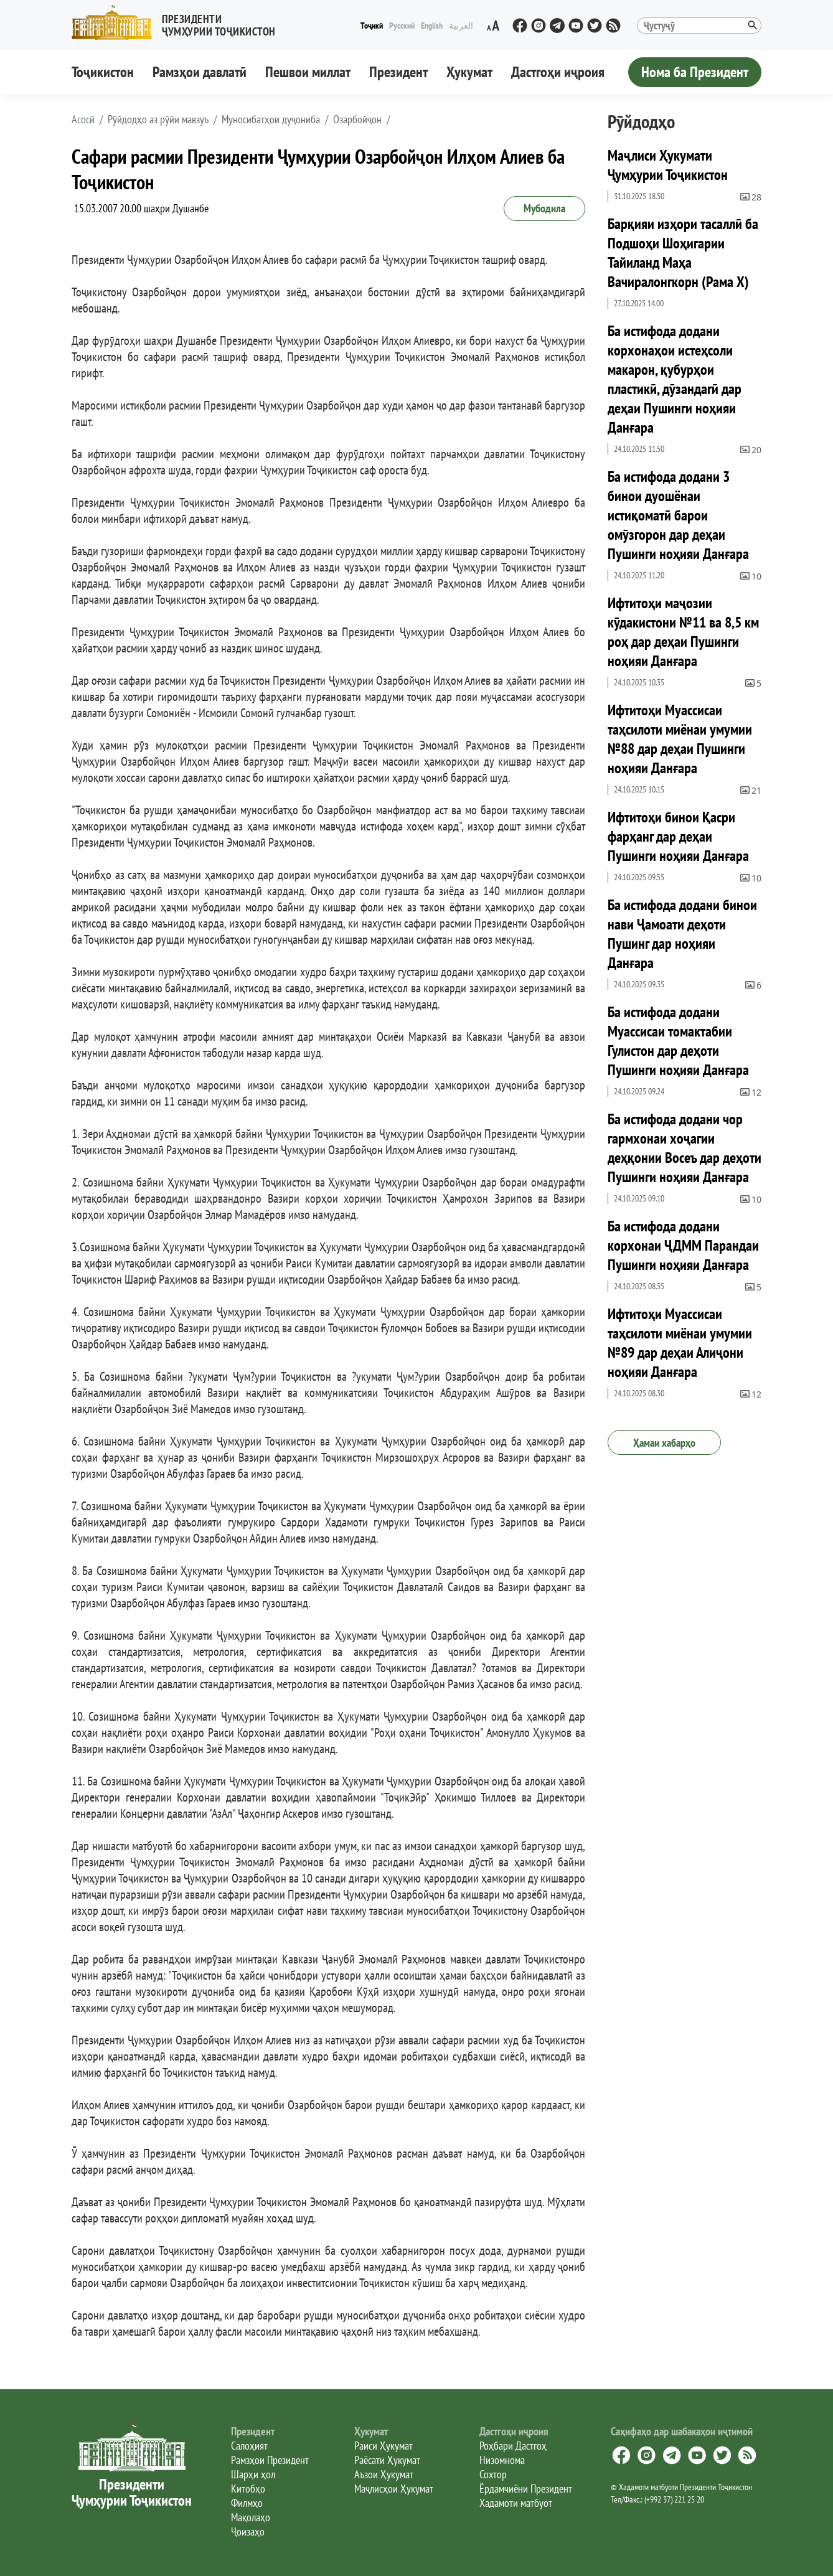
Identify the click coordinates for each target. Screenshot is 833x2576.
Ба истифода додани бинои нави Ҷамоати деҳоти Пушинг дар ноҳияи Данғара (682, 933)
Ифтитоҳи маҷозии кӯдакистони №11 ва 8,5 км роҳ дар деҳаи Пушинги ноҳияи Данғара (683, 631)
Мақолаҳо (250, 2517)
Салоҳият (249, 2445)
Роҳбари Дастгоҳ (513, 2445)
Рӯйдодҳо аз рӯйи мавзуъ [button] (158, 119)
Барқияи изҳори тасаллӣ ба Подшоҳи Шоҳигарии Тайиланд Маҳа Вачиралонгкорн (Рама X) (683, 252)
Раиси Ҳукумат (383, 2445)
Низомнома (502, 2460)
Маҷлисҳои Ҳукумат (393, 2488)
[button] (179, 22)
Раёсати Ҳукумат (387, 2460)
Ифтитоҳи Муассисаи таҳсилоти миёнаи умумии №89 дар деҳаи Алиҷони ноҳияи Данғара (680, 1342)
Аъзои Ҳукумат (383, 2474)
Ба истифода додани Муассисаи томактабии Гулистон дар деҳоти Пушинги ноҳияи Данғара (678, 1040)
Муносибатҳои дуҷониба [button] (271, 119)
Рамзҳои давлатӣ (200, 72)
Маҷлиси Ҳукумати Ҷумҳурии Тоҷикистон (668, 165)
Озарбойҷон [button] (357, 119)
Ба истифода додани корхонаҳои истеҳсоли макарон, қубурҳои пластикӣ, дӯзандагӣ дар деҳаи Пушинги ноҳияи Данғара (674, 379)
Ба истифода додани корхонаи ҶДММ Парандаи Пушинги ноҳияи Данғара (683, 1245)
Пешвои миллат (308, 72)
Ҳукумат (469, 72)
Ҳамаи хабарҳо (664, 1443)
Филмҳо (247, 2503)
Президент (398, 72)
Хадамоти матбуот (515, 2503)
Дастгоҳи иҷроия (558, 72)
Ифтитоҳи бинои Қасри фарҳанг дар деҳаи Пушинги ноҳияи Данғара (678, 836)
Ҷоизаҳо (248, 2531)
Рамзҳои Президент (270, 2460)
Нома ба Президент (694, 72)
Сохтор (493, 2474)
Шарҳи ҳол (253, 2474)
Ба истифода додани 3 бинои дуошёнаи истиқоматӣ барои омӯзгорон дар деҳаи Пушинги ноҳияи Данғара (678, 515)
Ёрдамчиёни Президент (525, 2488)
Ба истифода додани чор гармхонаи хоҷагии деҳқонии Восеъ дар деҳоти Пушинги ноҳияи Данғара (684, 1148)
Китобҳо (248, 2488)
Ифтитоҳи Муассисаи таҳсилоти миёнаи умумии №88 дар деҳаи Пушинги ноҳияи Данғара (680, 739)
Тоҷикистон (103, 72)
